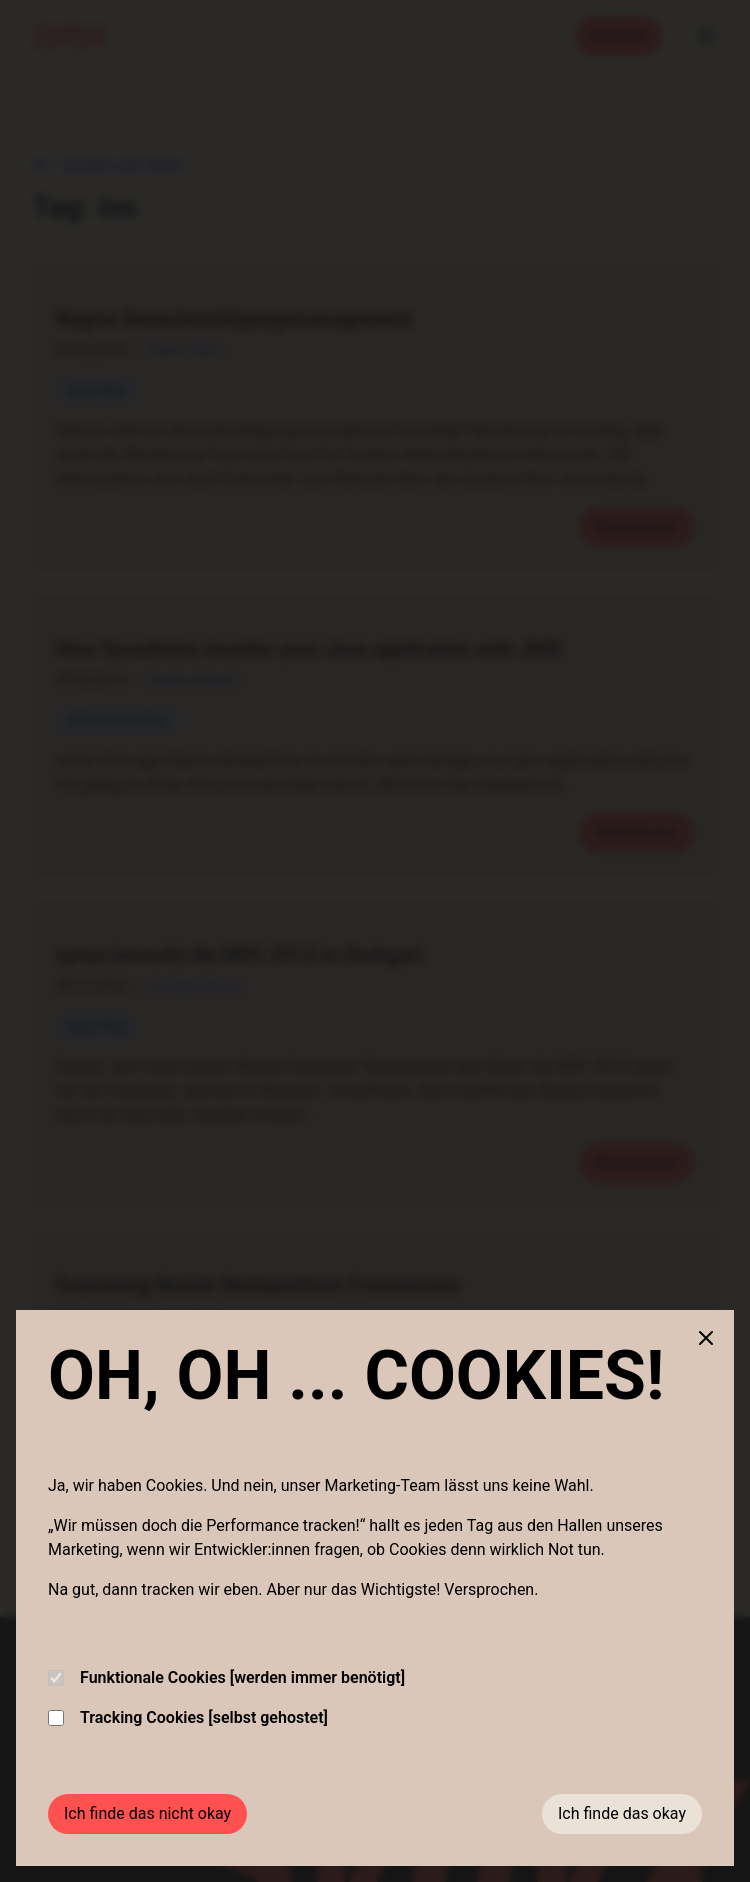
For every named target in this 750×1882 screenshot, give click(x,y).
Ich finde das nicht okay (147, 1813)
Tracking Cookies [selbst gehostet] (188, 1717)
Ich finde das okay (622, 1813)
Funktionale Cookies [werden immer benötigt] (226, 1677)
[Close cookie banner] (706, 1338)
